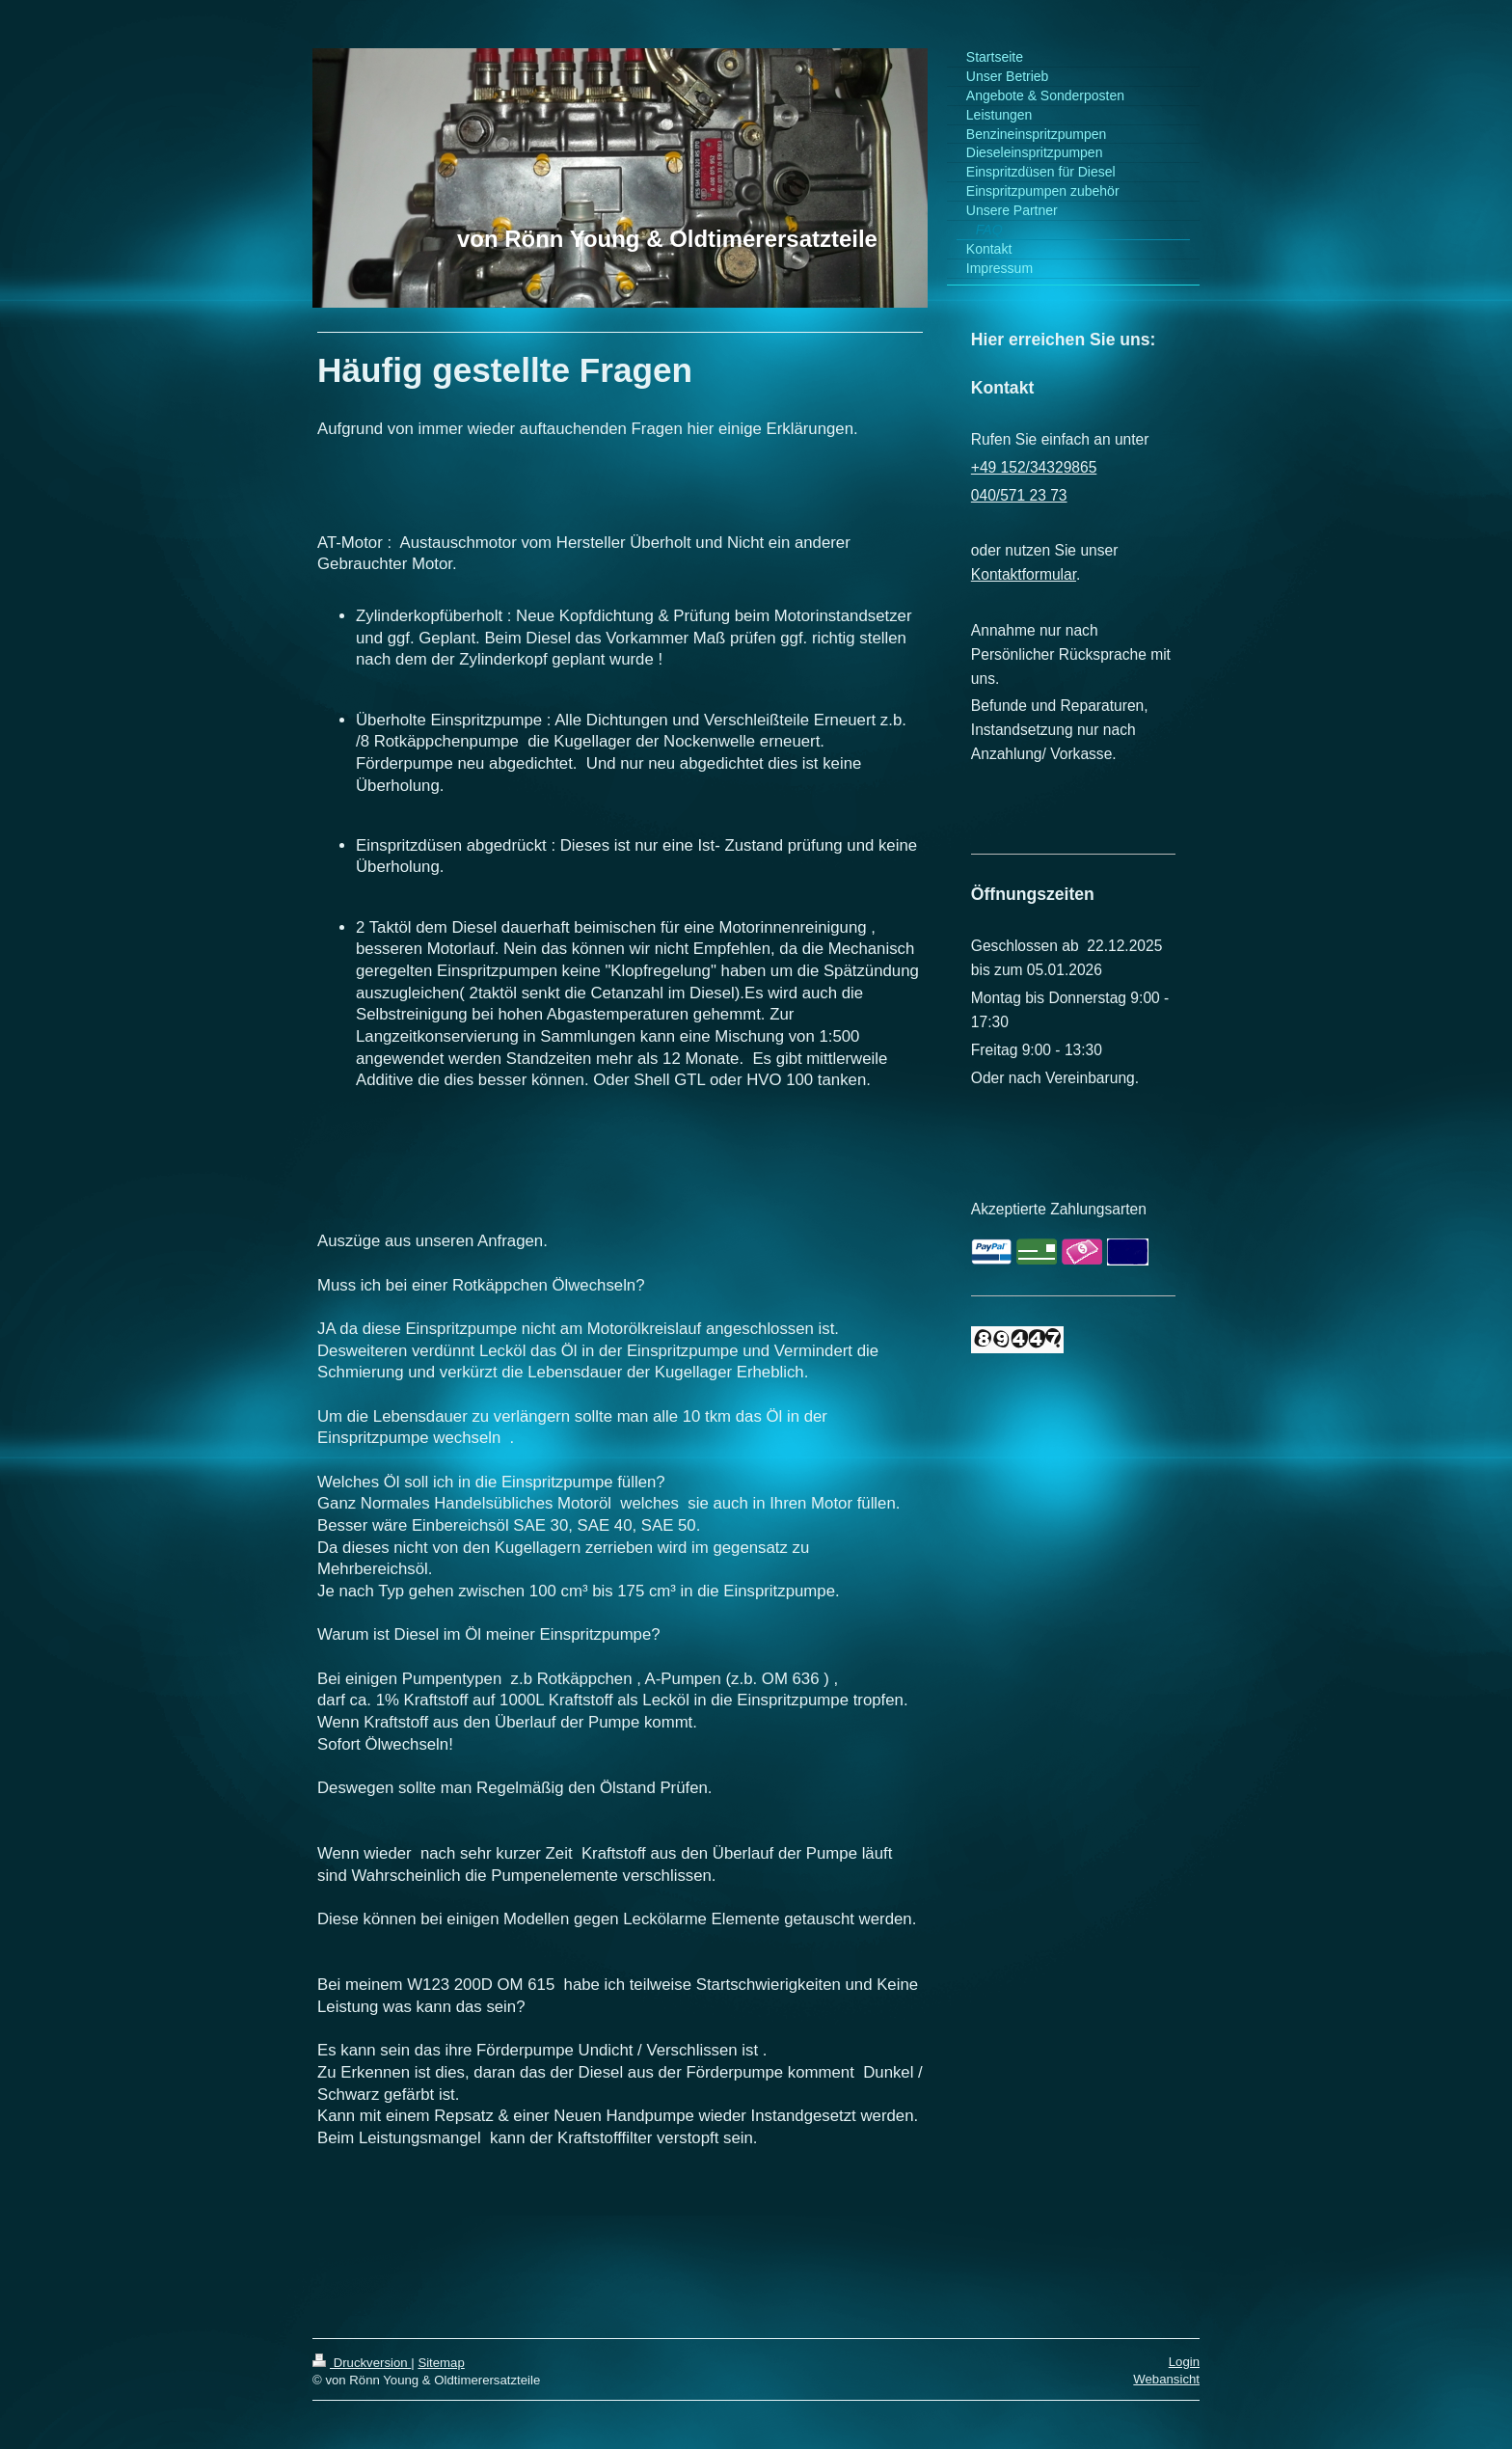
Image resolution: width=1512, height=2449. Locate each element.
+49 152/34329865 (1034, 467)
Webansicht (1166, 2379)
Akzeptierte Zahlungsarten (1059, 1209)
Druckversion (361, 2362)
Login (1184, 2361)
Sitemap (441, 2362)
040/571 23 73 (1019, 495)
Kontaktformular (1023, 574)
